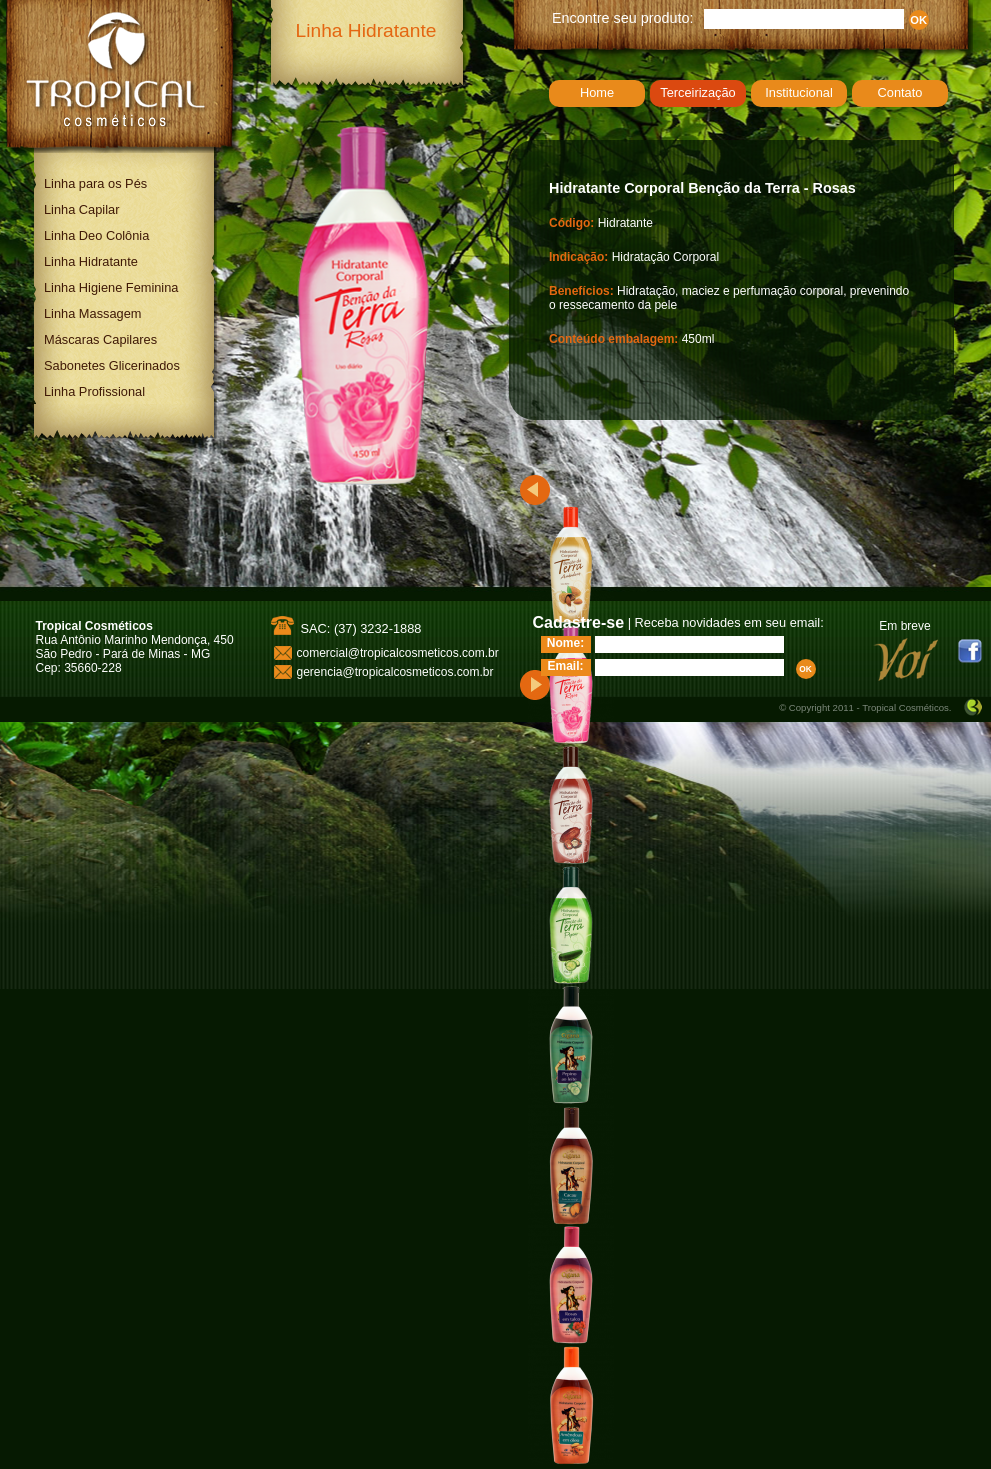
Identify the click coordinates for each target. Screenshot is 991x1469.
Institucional (799, 92)
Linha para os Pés (95, 183)
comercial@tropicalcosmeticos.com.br (398, 653)
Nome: (565, 643)
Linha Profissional (94, 391)
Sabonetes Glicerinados (112, 365)
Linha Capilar (81, 209)
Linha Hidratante (91, 261)
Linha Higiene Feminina (111, 287)
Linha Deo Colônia (96, 235)
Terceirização (697, 92)
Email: (565, 666)
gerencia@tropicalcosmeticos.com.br (395, 672)
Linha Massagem (92, 313)
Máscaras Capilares (100, 339)
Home (597, 92)
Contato (900, 92)
